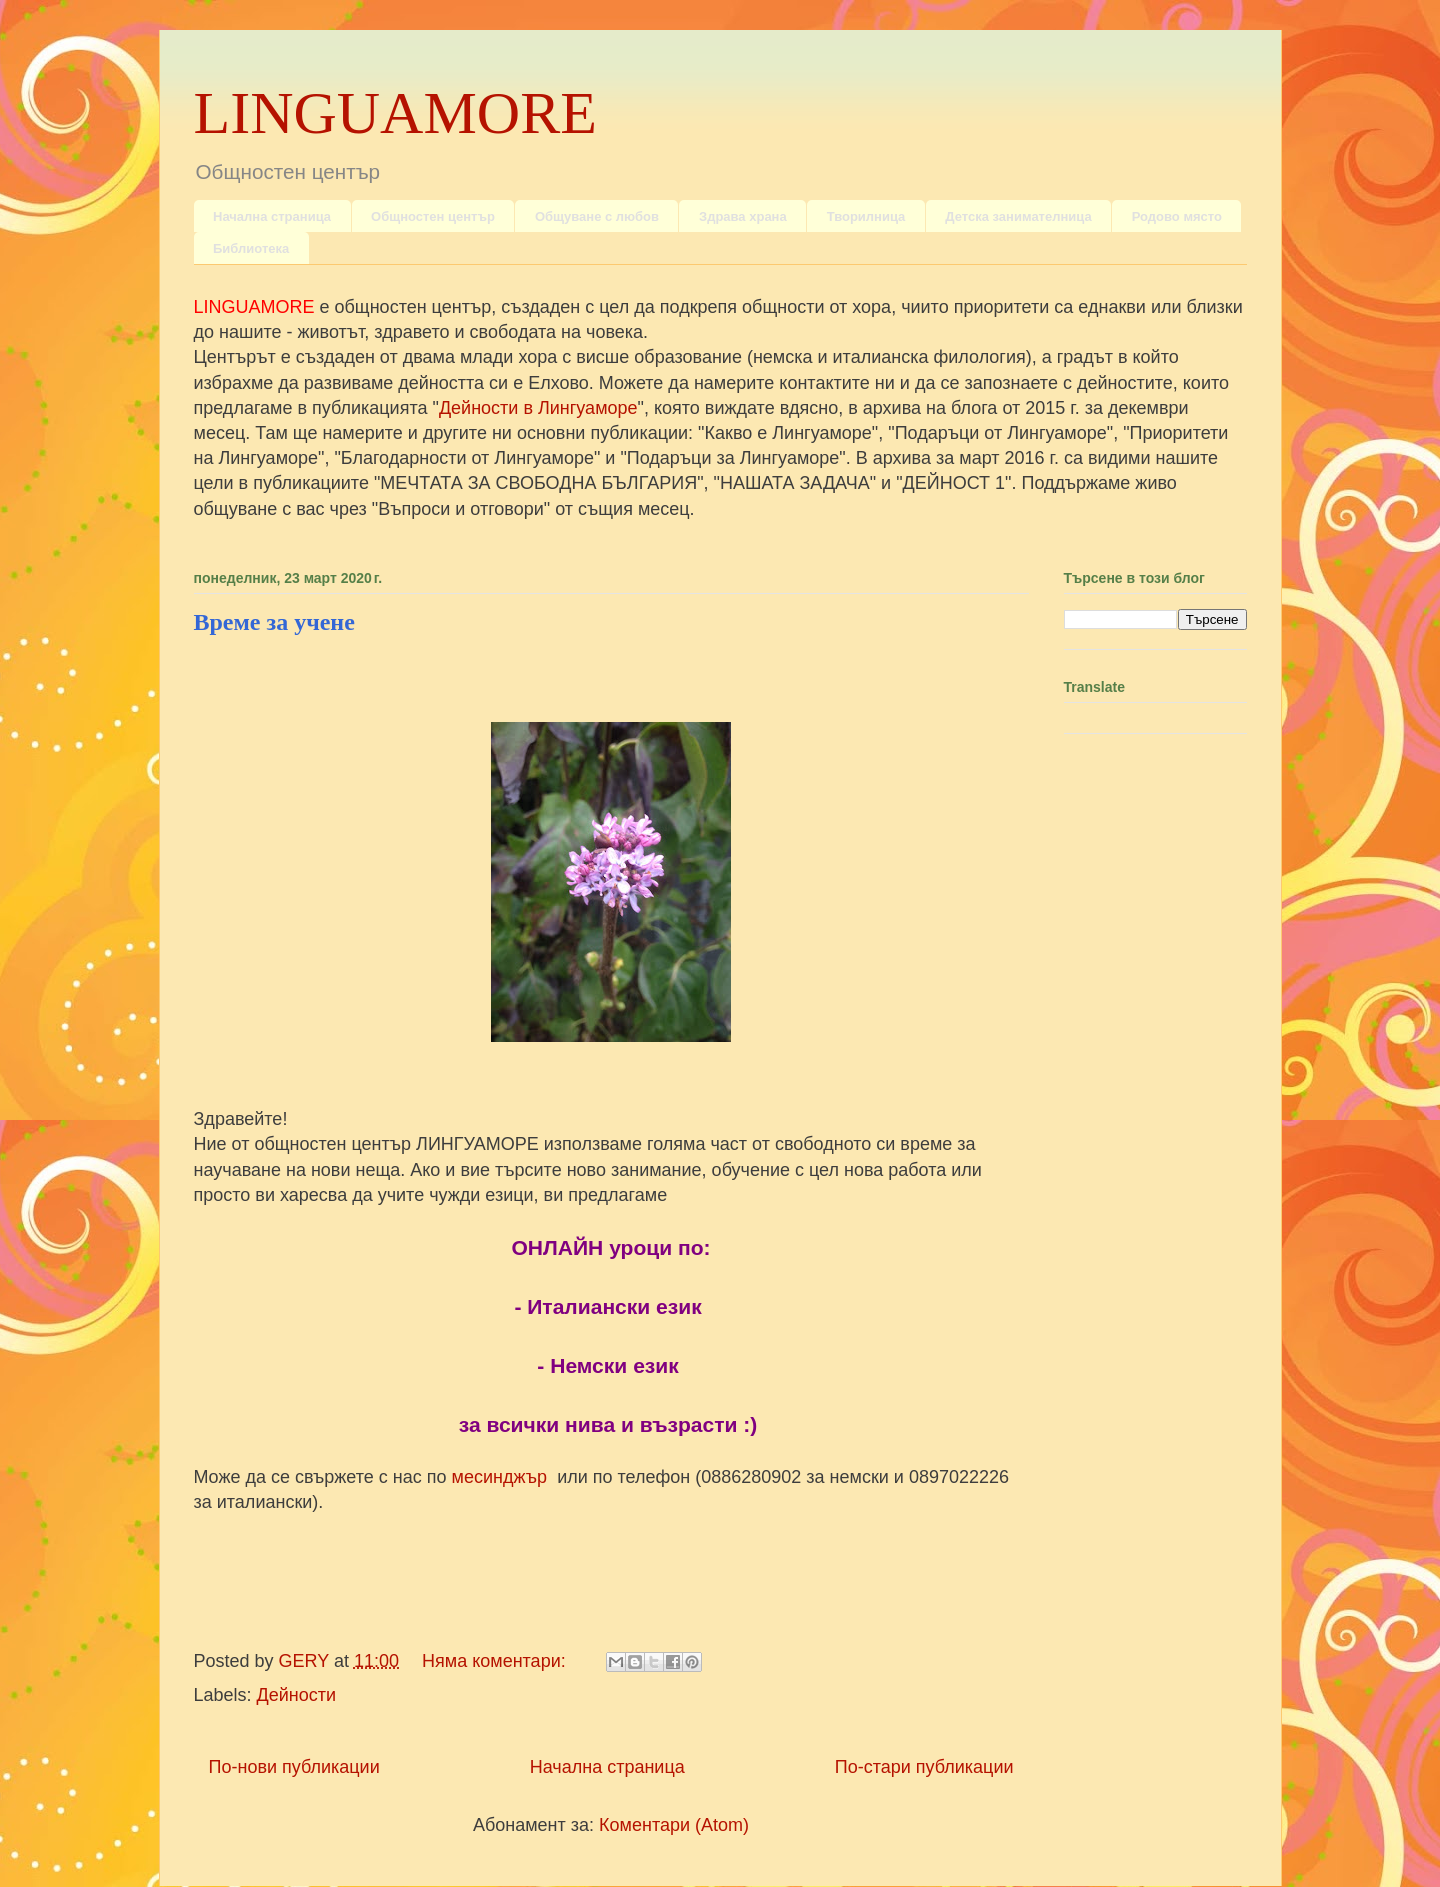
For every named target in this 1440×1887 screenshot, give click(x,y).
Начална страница (272, 216)
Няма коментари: (496, 1661)
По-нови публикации (294, 1767)
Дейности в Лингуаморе (538, 408)
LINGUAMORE (395, 113)
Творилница (866, 216)
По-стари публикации (924, 1767)
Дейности (297, 1695)
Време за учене (274, 622)
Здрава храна (743, 216)
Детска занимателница (1018, 216)
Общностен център (433, 216)
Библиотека (251, 248)
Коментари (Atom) (674, 1825)
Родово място (1177, 216)
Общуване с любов (597, 216)
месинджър (502, 1477)
